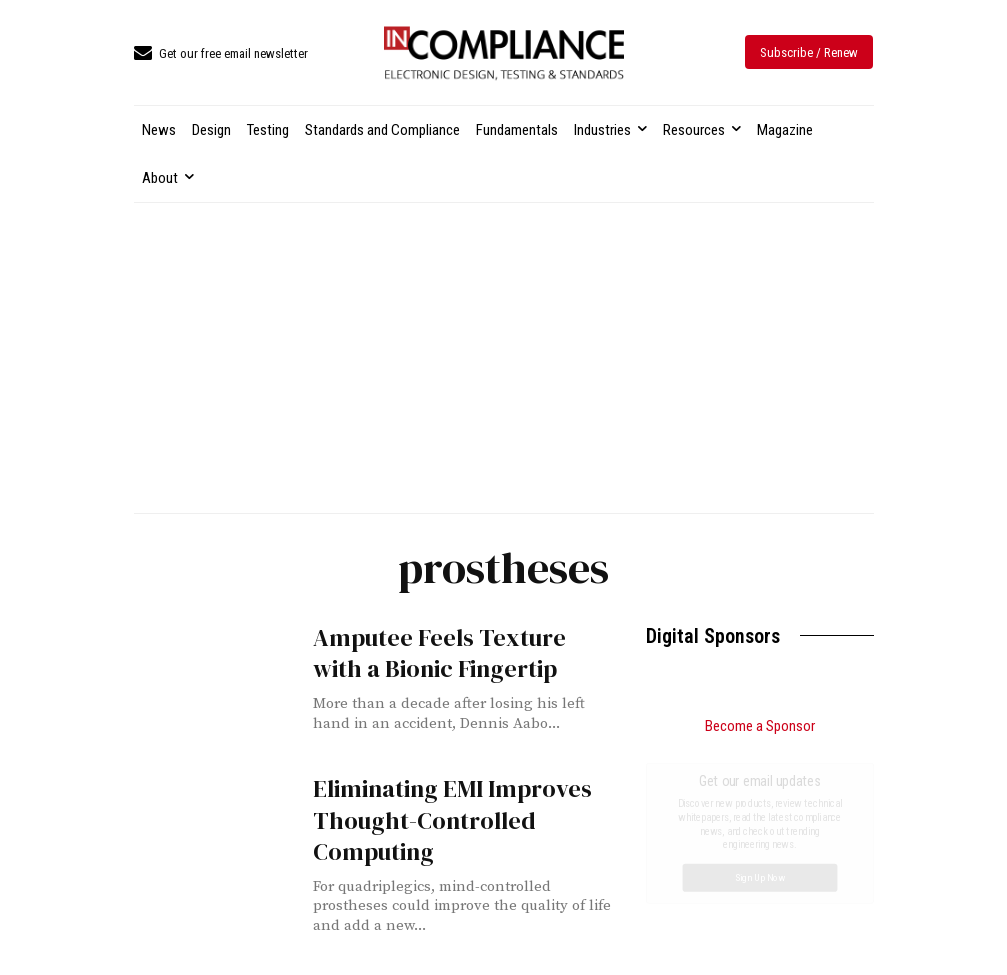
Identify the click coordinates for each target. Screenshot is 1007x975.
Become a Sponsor (760, 726)
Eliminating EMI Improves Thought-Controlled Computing (452, 819)
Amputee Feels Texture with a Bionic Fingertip (439, 653)
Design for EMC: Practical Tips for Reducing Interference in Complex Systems (753, 845)
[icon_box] (221, 54)
